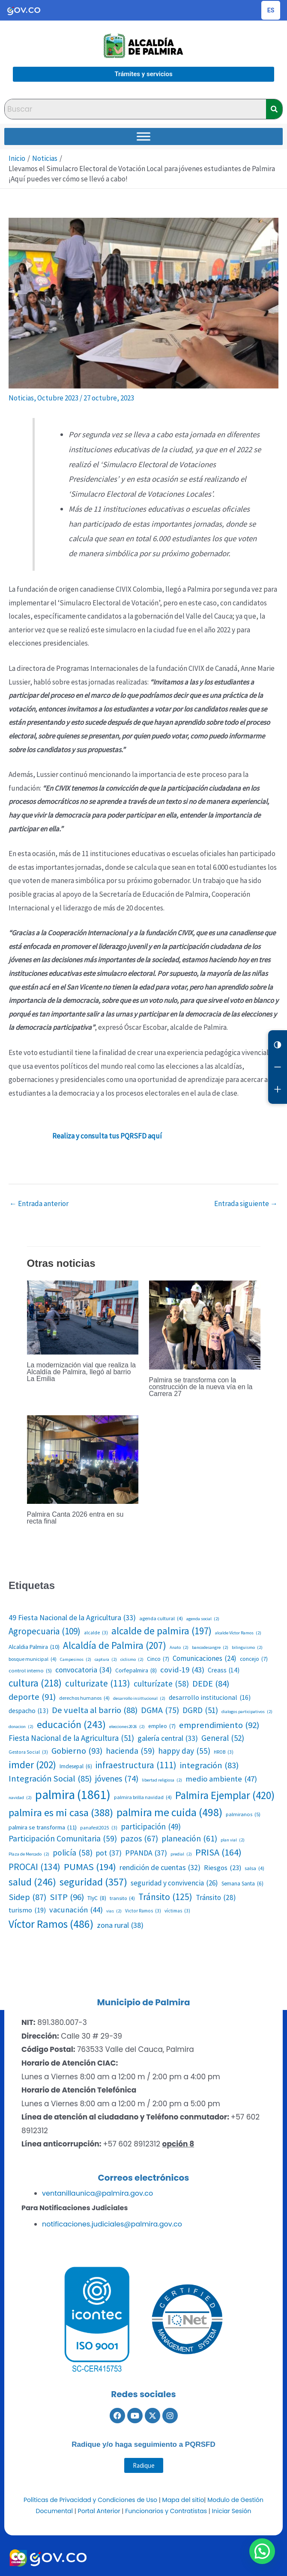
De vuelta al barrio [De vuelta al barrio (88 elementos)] (95, 1710)
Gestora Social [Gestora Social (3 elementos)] (28, 1752)
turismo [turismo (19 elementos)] (27, 1910)
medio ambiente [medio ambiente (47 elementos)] (221, 1779)
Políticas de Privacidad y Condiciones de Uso (90, 2500)
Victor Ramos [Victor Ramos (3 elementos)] (143, 1911)
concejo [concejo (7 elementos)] (254, 1659)
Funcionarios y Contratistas (166, 2511)
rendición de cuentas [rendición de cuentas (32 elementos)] (160, 1867)
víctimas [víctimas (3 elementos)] (177, 1911)
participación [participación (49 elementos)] (151, 1826)
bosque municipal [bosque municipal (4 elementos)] (33, 1659)
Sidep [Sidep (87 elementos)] (27, 1897)
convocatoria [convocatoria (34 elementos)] (83, 1670)
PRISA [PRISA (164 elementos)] (218, 1852)
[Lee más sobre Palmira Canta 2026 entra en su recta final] (82, 1459)
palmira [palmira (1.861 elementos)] (73, 1794)
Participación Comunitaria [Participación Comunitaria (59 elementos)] (63, 1838)
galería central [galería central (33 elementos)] (168, 1738)
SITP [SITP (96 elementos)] (67, 1897)
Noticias (21, 398)
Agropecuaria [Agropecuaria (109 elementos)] (45, 1631)
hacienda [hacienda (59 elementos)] (130, 1751)
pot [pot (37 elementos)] (109, 1853)
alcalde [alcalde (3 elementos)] (96, 1632)
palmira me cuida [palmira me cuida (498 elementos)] (169, 1812)
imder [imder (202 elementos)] (32, 1765)
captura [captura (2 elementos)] (106, 1659)
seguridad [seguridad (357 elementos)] (93, 1882)
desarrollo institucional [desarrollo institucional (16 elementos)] (210, 1698)
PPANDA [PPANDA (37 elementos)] (146, 1853)
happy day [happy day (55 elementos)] (184, 1751)
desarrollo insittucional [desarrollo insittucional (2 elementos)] (139, 1698)
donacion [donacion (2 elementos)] (21, 1726)
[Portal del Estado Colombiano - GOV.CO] (24, 10)
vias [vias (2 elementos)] (114, 1911)
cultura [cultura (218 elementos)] (35, 1683)
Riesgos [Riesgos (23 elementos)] (222, 1867)
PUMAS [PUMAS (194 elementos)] (90, 1866)
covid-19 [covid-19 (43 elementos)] (182, 1670)
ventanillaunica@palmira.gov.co (97, 2193)
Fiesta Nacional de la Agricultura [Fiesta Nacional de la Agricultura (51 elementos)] (71, 1738)
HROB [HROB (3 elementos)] (223, 1752)
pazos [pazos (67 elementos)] (139, 1838)
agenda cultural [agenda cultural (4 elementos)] (161, 1618)
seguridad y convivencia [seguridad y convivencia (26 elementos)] (174, 1883)
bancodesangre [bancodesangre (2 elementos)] (210, 1647)
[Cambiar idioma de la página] (270, 10)
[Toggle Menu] (143, 136)
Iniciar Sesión (231, 2511)
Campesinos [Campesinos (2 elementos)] (75, 1659)
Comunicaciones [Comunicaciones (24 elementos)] (204, 1658)
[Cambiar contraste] (277, 1044)
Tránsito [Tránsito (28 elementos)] (216, 1897)
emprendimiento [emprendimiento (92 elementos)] (219, 1725)
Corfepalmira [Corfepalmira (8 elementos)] (136, 1670)
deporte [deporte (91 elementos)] (32, 1697)
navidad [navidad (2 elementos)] (20, 1797)
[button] (265, 2558)
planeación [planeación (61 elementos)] (189, 1838)
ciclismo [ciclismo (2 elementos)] (132, 1659)
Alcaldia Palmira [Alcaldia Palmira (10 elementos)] (34, 1647)
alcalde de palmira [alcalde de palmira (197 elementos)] (161, 1631)
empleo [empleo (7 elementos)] (162, 1726)
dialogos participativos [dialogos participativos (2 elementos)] (246, 1711)
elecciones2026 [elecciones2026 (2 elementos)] (127, 1726)
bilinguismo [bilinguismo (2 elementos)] (247, 1647)
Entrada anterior (39, 1203)
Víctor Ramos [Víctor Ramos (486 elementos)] (51, 1924)
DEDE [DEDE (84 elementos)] (210, 1683)
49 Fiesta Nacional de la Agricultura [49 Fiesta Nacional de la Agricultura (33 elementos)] (72, 1618)
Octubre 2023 (57, 398)
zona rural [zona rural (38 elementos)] (120, 1925)
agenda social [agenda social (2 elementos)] (202, 1619)
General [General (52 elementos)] (222, 1738)
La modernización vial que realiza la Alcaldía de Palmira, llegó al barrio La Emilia (81, 1371)
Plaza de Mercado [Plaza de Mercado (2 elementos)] (29, 1854)
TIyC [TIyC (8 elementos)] (96, 1898)
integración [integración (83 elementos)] (209, 1765)
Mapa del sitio (183, 2500)
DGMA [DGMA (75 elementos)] (160, 1710)
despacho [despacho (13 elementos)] (28, 1711)
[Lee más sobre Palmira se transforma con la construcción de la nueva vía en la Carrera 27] (204, 1324)
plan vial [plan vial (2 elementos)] (233, 1840)
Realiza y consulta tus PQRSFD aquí (107, 1136)
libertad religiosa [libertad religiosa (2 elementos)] (162, 1780)
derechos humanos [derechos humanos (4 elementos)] (84, 1698)
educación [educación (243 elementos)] (71, 1724)
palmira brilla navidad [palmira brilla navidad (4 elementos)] (143, 1797)
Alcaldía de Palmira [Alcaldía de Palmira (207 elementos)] (114, 1645)
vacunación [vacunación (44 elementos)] (76, 1910)
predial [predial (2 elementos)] (181, 1854)
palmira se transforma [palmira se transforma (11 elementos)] (43, 1827)
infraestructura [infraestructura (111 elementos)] (136, 1765)
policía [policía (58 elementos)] (73, 1853)
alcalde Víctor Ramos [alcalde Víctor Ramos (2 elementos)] (238, 1633)
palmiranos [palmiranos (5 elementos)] (243, 1814)
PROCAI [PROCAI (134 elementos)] (34, 1867)
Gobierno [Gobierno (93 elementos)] (76, 1751)
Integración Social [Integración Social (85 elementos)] (50, 1778)
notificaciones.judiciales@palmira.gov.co (112, 2224)
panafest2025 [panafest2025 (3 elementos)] (98, 1828)
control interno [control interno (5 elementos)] (30, 1670)
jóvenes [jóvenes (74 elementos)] (116, 1778)
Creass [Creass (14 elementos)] (223, 1670)
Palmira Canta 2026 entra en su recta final (75, 1518)
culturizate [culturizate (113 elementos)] (97, 1683)
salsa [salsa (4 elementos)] (254, 1868)
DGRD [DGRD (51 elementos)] (200, 1710)
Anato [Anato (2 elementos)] (179, 1647)
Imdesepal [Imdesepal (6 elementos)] (76, 1766)
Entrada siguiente (246, 1203)
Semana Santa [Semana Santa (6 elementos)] (242, 1883)
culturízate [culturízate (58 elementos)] (161, 1684)
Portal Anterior (99, 2511)
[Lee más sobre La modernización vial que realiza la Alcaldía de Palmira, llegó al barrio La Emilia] (82, 1317)
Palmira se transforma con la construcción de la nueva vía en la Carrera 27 (201, 1386)
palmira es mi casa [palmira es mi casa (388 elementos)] (61, 1812)
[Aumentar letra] (277, 1089)
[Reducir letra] (277, 1067)
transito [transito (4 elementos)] (122, 1898)
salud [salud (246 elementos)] (32, 1881)
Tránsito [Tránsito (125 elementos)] (165, 1897)
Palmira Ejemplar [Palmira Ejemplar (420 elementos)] (225, 1795)
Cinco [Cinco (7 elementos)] (158, 1659)
